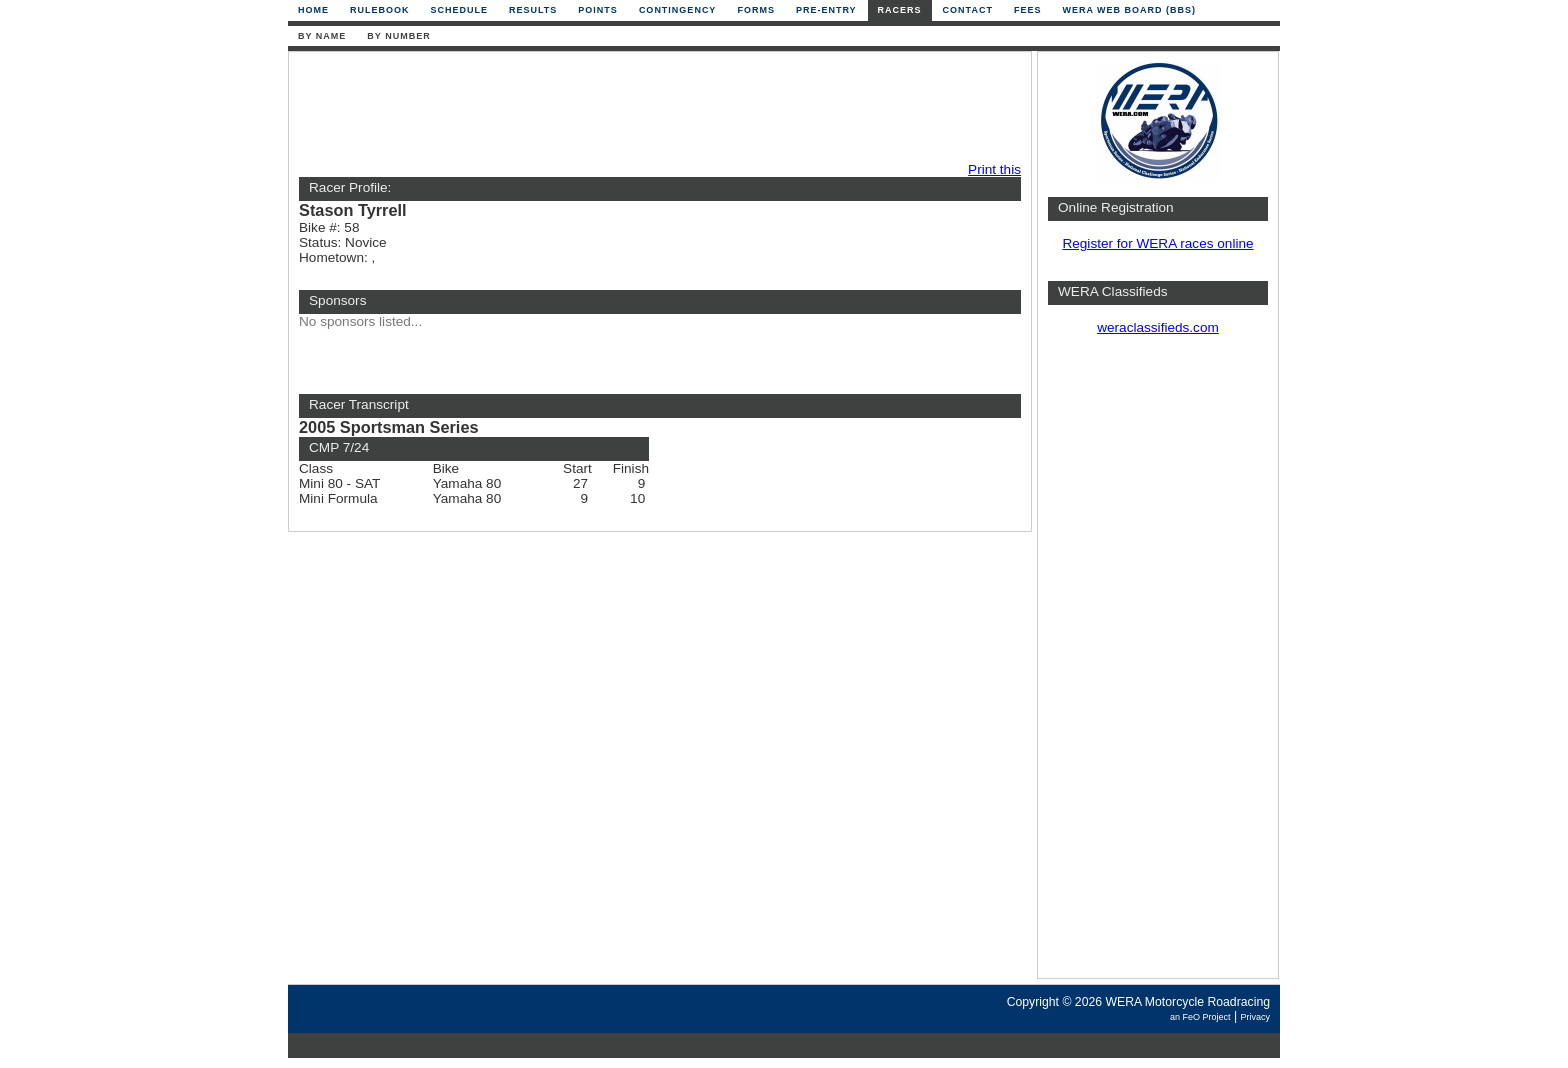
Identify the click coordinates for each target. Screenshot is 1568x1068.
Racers (900, 10)
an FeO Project (1200, 1017)
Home (313, 10)
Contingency (678, 10)
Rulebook (380, 10)
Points (598, 10)
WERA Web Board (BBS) (1129, 10)
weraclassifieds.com (1158, 327)
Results (533, 10)
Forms (756, 10)
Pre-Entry (826, 10)
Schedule (460, 10)
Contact (968, 10)
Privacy (1255, 1017)
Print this (994, 169)
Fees (1028, 10)
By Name (322, 36)
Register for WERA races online (1157, 243)
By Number (398, 36)
